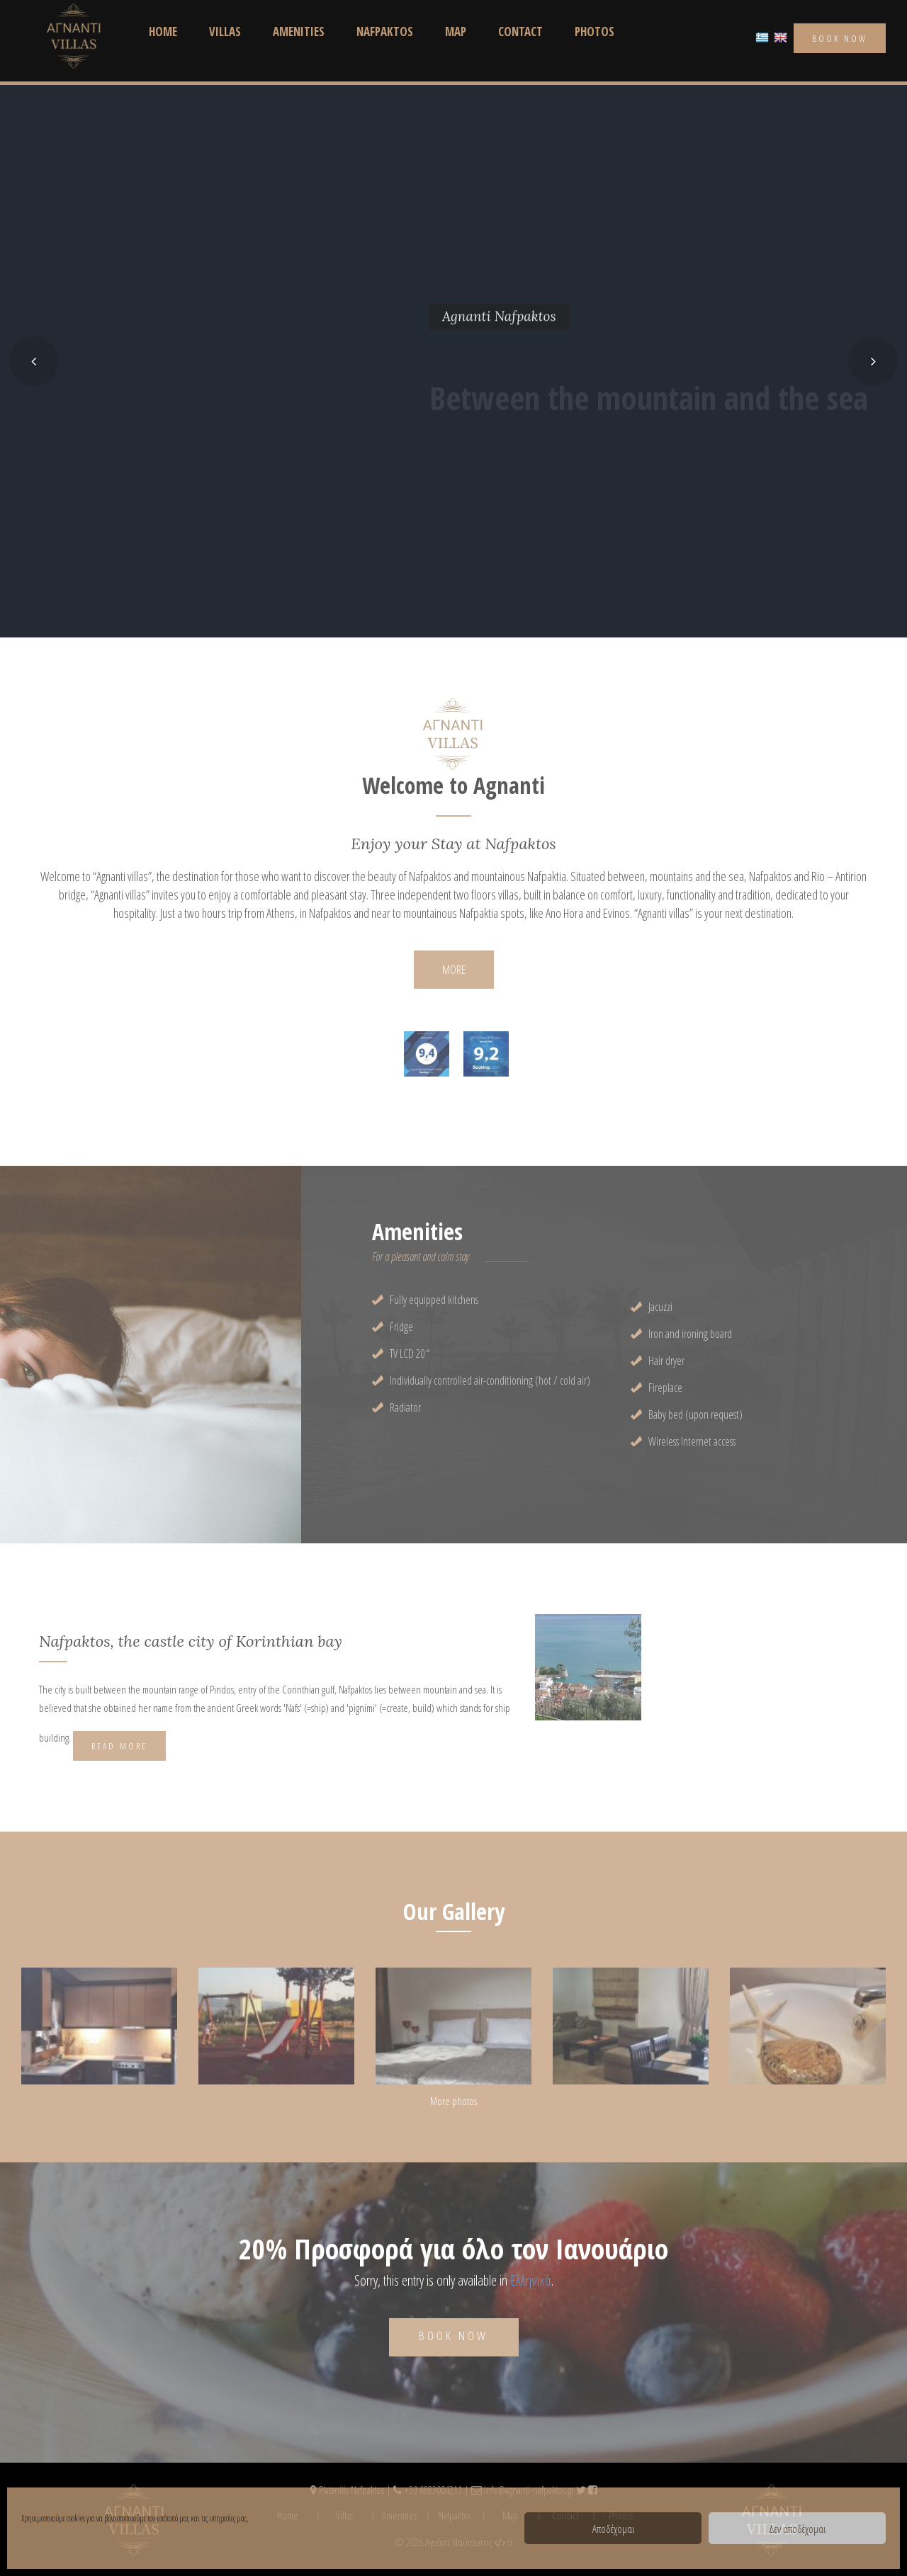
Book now (454, 2335)
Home (163, 32)
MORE (454, 969)
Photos (594, 32)
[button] (34, 361)
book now (839, 38)
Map (455, 32)
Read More (119, 1746)
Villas (225, 32)
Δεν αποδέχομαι (797, 2528)
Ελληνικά (530, 2280)
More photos (453, 2101)
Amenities (299, 32)
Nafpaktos (384, 32)
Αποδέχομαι (613, 2528)
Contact (520, 32)
